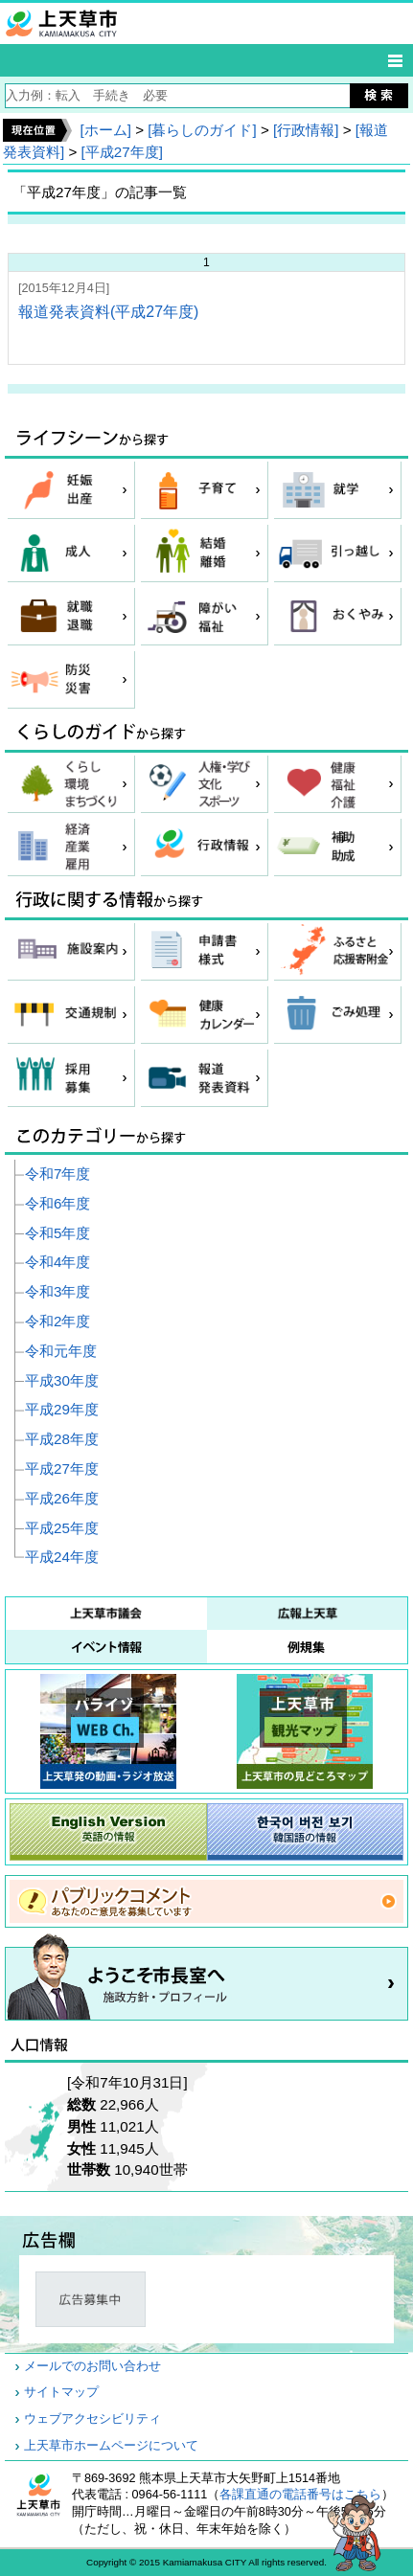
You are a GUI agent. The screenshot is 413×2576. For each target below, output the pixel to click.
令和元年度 (61, 1351)
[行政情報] (305, 130)
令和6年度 (57, 1203)
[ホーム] (105, 130)
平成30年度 (62, 1380)
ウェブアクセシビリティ (92, 2419)
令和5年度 (57, 1233)
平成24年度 (62, 1556)
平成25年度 (62, 1528)
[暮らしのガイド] (202, 130)
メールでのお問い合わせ (92, 2366)
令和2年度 (57, 1321)
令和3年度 (57, 1291)
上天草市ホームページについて (111, 2445)
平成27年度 (62, 1468)
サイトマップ (61, 2392)
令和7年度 (57, 1173)
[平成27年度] (122, 152)
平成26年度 (62, 1498)
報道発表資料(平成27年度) (108, 312)
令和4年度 (57, 1262)
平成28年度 (62, 1439)
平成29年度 (62, 1409)
